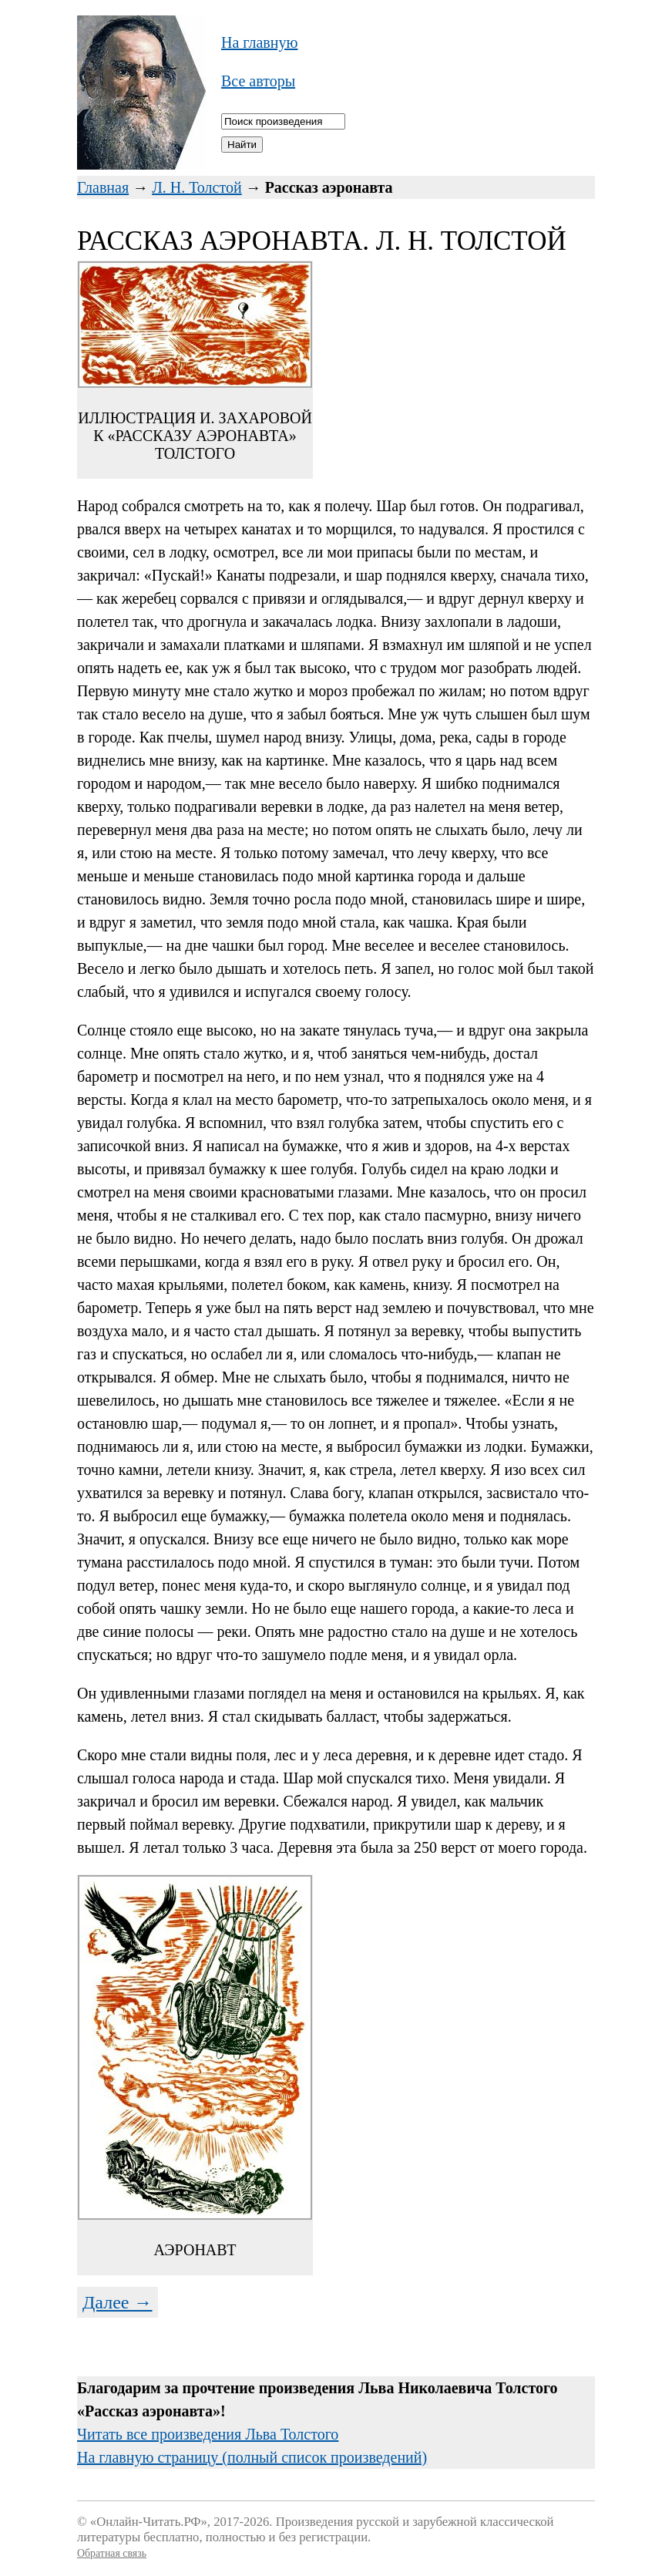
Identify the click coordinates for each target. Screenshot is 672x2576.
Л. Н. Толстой (197, 187)
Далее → (117, 2302)
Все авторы (258, 80)
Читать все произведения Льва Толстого (207, 2434)
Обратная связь (111, 2553)
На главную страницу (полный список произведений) (252, 2457)
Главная (103, 187)
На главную (259, 42)
